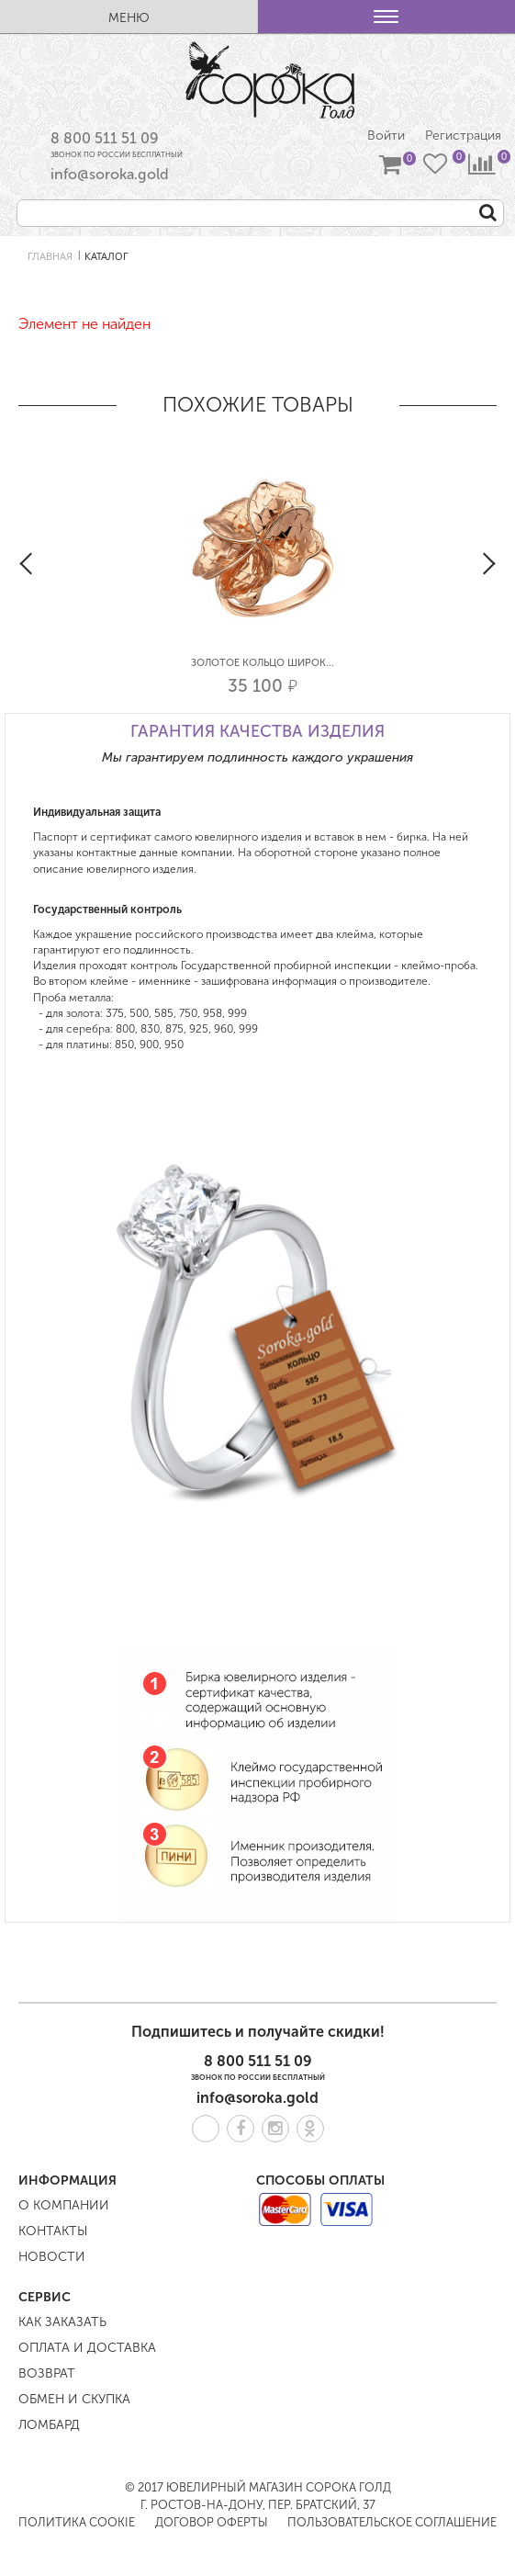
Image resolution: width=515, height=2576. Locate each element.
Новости (51, 2257)
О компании (63, 2205)
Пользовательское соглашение (392, 2522)
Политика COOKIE (76, 2522)
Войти (386, 135)
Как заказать (62, 2322)
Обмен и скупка (74, 2399)
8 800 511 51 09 (104, 138)
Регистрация (463, 135)
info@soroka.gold (109, 174)
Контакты (52, 2231)
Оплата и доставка (87, 2348)
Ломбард (49, 2425)
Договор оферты (211, 2522)
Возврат (46, 2373)
